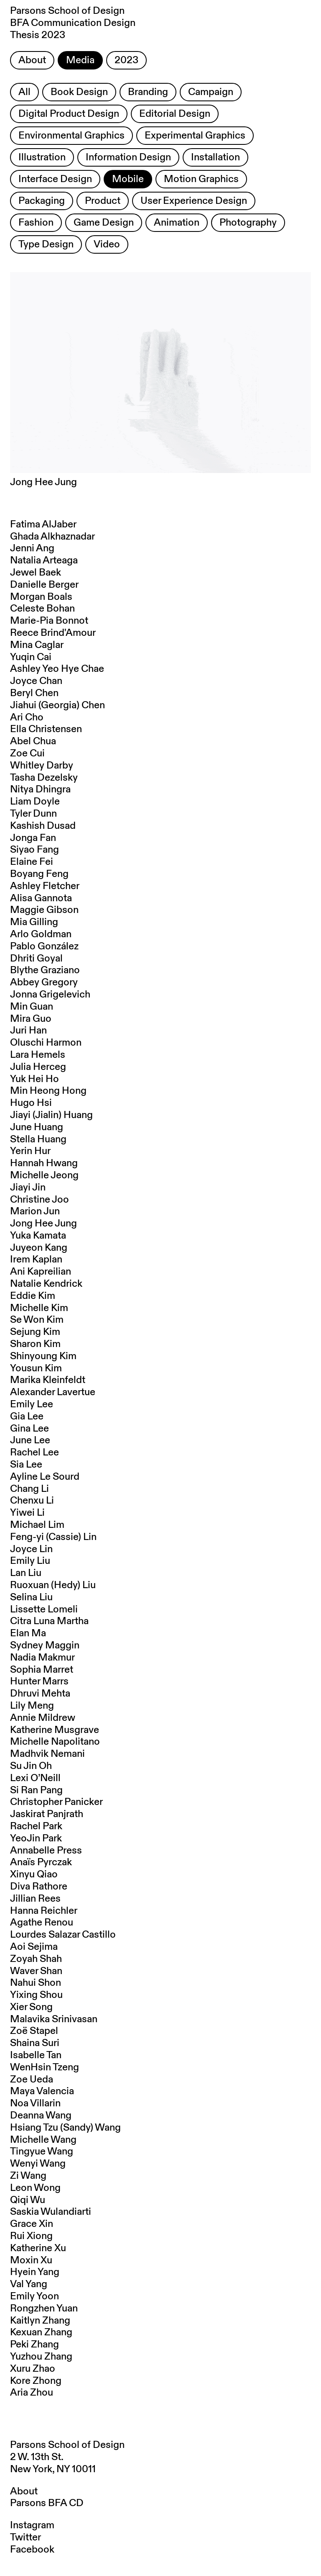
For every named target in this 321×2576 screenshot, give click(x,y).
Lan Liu (25, 1573)
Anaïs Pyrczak (41, 1862)
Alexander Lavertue (52, 1392)
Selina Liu (31, 1597)
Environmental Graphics (71, 135)
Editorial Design (174, 114)
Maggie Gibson (44, 910)
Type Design (46, 244)
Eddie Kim (32, 1296)
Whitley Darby (41, 765)
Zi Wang (28, 2176)
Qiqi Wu (27, 2200)
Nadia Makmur (42, 1657)
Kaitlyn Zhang (40, 2320)
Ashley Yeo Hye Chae (57, 669)
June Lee (30, 1440)
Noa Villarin (35, 2103)
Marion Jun (35, 1211)
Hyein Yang (34, 2272)
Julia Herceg (38, 1067)
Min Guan (31, 1006)
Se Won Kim (37, 1320)
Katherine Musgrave (54, 1730)
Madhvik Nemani (47, 1754)
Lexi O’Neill (35, 1778)
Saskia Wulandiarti (50, 2212)
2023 (126, 60)
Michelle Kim (39, 1308)
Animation (176, 222)
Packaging (41, 201)
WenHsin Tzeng (44, 2067)
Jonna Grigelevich (50, 994)
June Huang (36, 1127)
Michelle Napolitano (55, 1741)
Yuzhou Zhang (41, 2356)
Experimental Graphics (195, 135)
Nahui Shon (35, 1983)
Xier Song (31, 2007)
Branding (148, 92)
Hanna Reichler (43, 1911)
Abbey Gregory (44, 982)
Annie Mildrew (42, 1718)
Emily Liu (30, 1561)
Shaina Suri (34, 2043)
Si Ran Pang (36, 1790)
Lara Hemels (37, 1055)
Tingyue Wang (41, 2151)
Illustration (42, 157)
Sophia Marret (41, 1669)
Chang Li (29, 1489)
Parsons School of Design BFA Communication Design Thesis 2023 (72, 23)
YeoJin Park (36, 1838)
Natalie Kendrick (46, 1284)
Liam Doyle (35, 801)
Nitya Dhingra (40, 789)
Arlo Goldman (40, 934)
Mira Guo (30, 1019)
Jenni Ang (32, 548)
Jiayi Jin (28, 1187)
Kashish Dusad (43, 826)
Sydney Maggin (44, 1645)
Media (80, 60)
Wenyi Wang (38, 2163)
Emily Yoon (34, 2296)
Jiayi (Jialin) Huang (51, 1115)
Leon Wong (35, 2188)
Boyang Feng (39, 874)
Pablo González (44, 946)
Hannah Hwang (44, 1163)
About (32, 60)
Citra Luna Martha (49, 1621)
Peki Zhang (34, 2344)
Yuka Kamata (38, 1235)
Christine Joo (39, 1199)
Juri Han (28, 1030)
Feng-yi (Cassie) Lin (53, 1537)
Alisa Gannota (41, 898)
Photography (248, 222)
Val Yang (28, 2284)
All (24, 92)
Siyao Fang (34, 849)
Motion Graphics (201, 179)
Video (107, 244)
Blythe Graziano (45, 970)
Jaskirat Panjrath (46, 1814)
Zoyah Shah (36, 1959)
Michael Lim (37, 1525)
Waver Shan (36, 1971)
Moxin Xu (31, 2260)
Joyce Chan (36, 681)
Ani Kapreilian (40, 1271)
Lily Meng (32, 1705)
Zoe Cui (27, 753)
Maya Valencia (42, 2091)
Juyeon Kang (38, 1248)
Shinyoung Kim (43, 1356)
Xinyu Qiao (34, 1874)
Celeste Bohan (42, 608)
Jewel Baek (35, 572)
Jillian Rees (35, 1898)
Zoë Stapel (34, 2031)
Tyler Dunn (33, 813)
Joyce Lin (31, 1549)
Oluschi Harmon (46, 1042)
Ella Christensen (46, 729)
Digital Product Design (68, 114)
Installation (215, 157)
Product (102, 201)
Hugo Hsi (31, 1103)
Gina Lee (29, 1428)
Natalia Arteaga (44, 560)
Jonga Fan (33, 838)
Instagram (32, 2525)
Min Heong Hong (48, 1091)
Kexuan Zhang (41, 2332)
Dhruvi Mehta (40, 1693)
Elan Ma (28, 1633)
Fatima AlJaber (43, 524)
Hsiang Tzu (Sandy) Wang (65, 2127)
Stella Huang (38, 1139)
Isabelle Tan (35, 2055)
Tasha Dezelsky (44, 777)
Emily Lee (31, 1404)
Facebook (32, 2549)
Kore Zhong (35, 2381)
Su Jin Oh (31, 1766)
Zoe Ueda (31, 2079)
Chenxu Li (32, 1500)
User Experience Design (193, 201)
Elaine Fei (31, 862)
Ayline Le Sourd (44, 1477)
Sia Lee (26, 1464)
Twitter (25, 2537)
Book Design (79, 92)
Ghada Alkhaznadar (52, 536)
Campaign (210, 92)
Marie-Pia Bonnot (49, 620)
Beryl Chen (34, 693)
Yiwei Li (27, 1513)
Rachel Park (36, 1826)
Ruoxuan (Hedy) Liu (53, 1585)
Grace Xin (31, 2224)
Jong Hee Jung (43, 1223)
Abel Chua (33, 741)
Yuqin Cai (30, 657)
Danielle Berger (44, 584)
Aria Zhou (31, 2392)
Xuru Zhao (32, 2369)
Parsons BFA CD (47, 2503)
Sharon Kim (35, 1344)
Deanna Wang (40, 2115)
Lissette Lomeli (44, 1609)
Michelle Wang (43, 2140)
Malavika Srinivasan (53, 2019)
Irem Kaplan (36, 1259)
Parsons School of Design (67, 2445)
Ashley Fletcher (44, 886)
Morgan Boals (41, 597)
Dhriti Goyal (36, 958)
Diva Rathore (38, 1886)
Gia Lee (26, 1416)
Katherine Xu (38, 2248)
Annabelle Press (46, 1850)
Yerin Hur (30, 1151)
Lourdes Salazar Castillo (63, 1934)
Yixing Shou (36, 1995)
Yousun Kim (36, 1368)
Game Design (104, 222)
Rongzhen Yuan (44, 2308)
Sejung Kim (35, 1332)
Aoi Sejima (34, 1947)
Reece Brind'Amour (53, 633)
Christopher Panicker (56, 1802)
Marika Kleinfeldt (47, 1380)
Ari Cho (26, 717)
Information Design (128, 157)
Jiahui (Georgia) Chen (57, 705)
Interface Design (55, 179)
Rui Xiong (31, 2236)
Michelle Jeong (44, 1175)
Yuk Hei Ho (34, 1079)
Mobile (128, 179)
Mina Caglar (37, 645)
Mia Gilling (34, 922)
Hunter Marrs (39, 1681)
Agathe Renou (41, 1922)
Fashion (36, 222)
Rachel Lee (34, 1452)
